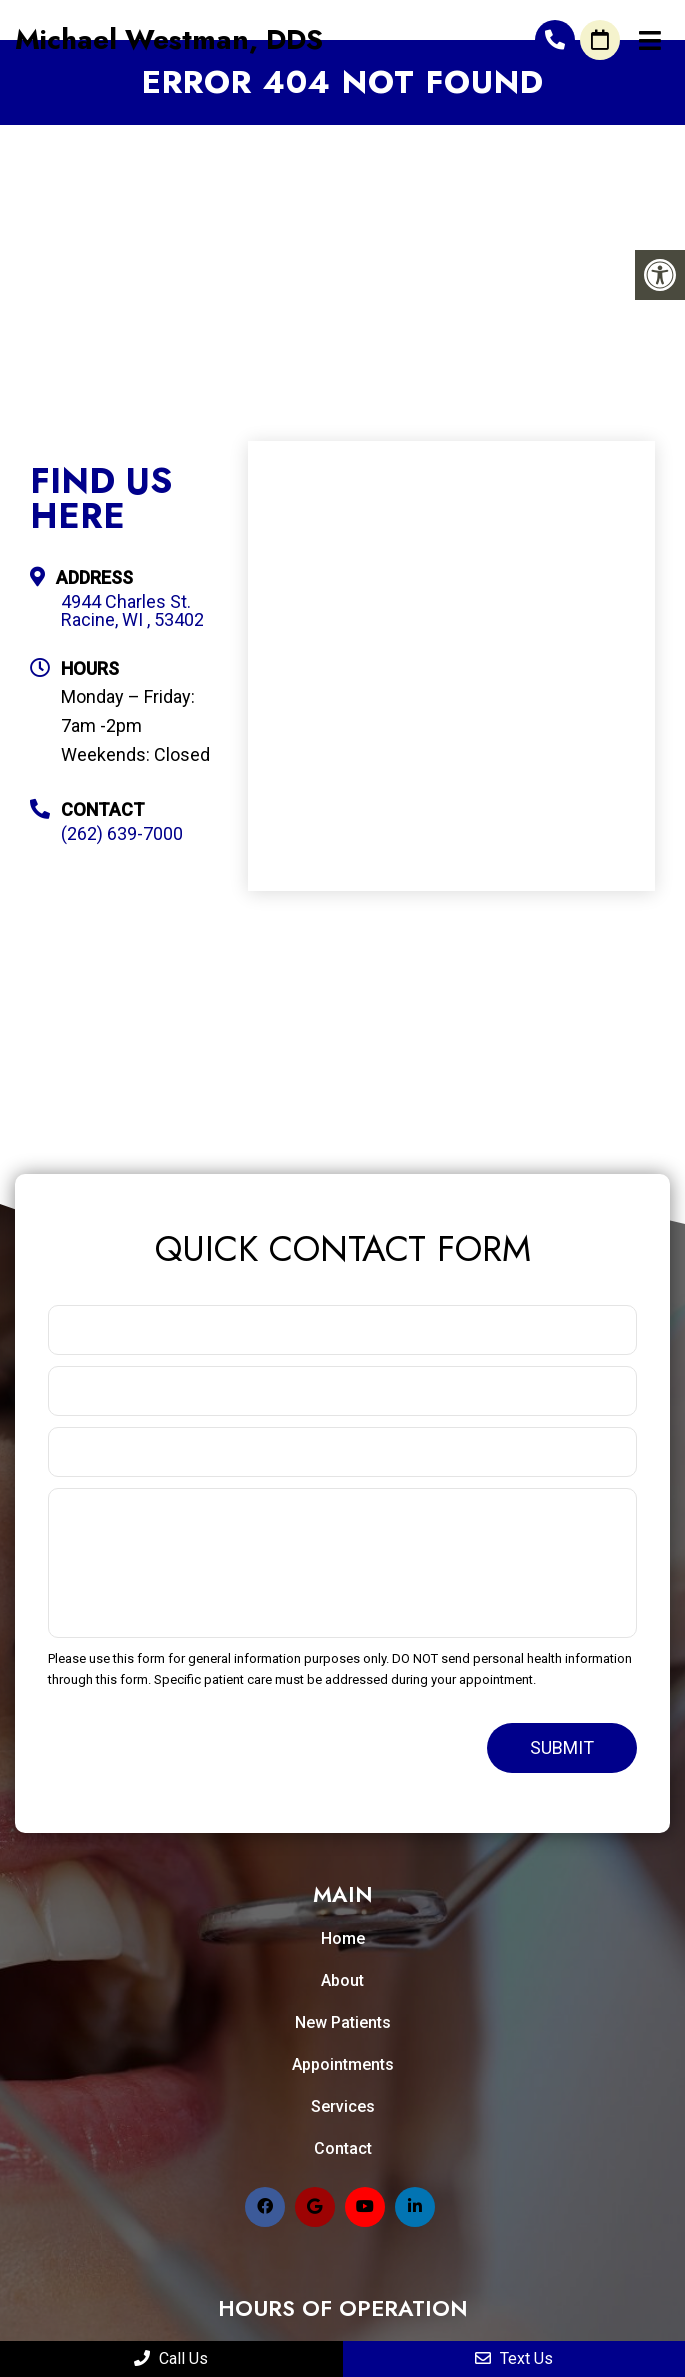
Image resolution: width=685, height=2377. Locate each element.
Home (343, 1938)
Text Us (514, 2358)
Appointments (343, 2064)
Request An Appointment (600, 40)
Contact (343, 2148)
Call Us (171, 2358)
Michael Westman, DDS (169, 40)
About (342, 1980)
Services (343, 2106)
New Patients (343, 2022)
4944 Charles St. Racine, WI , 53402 (132, 611)
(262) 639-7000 (555, 40)
